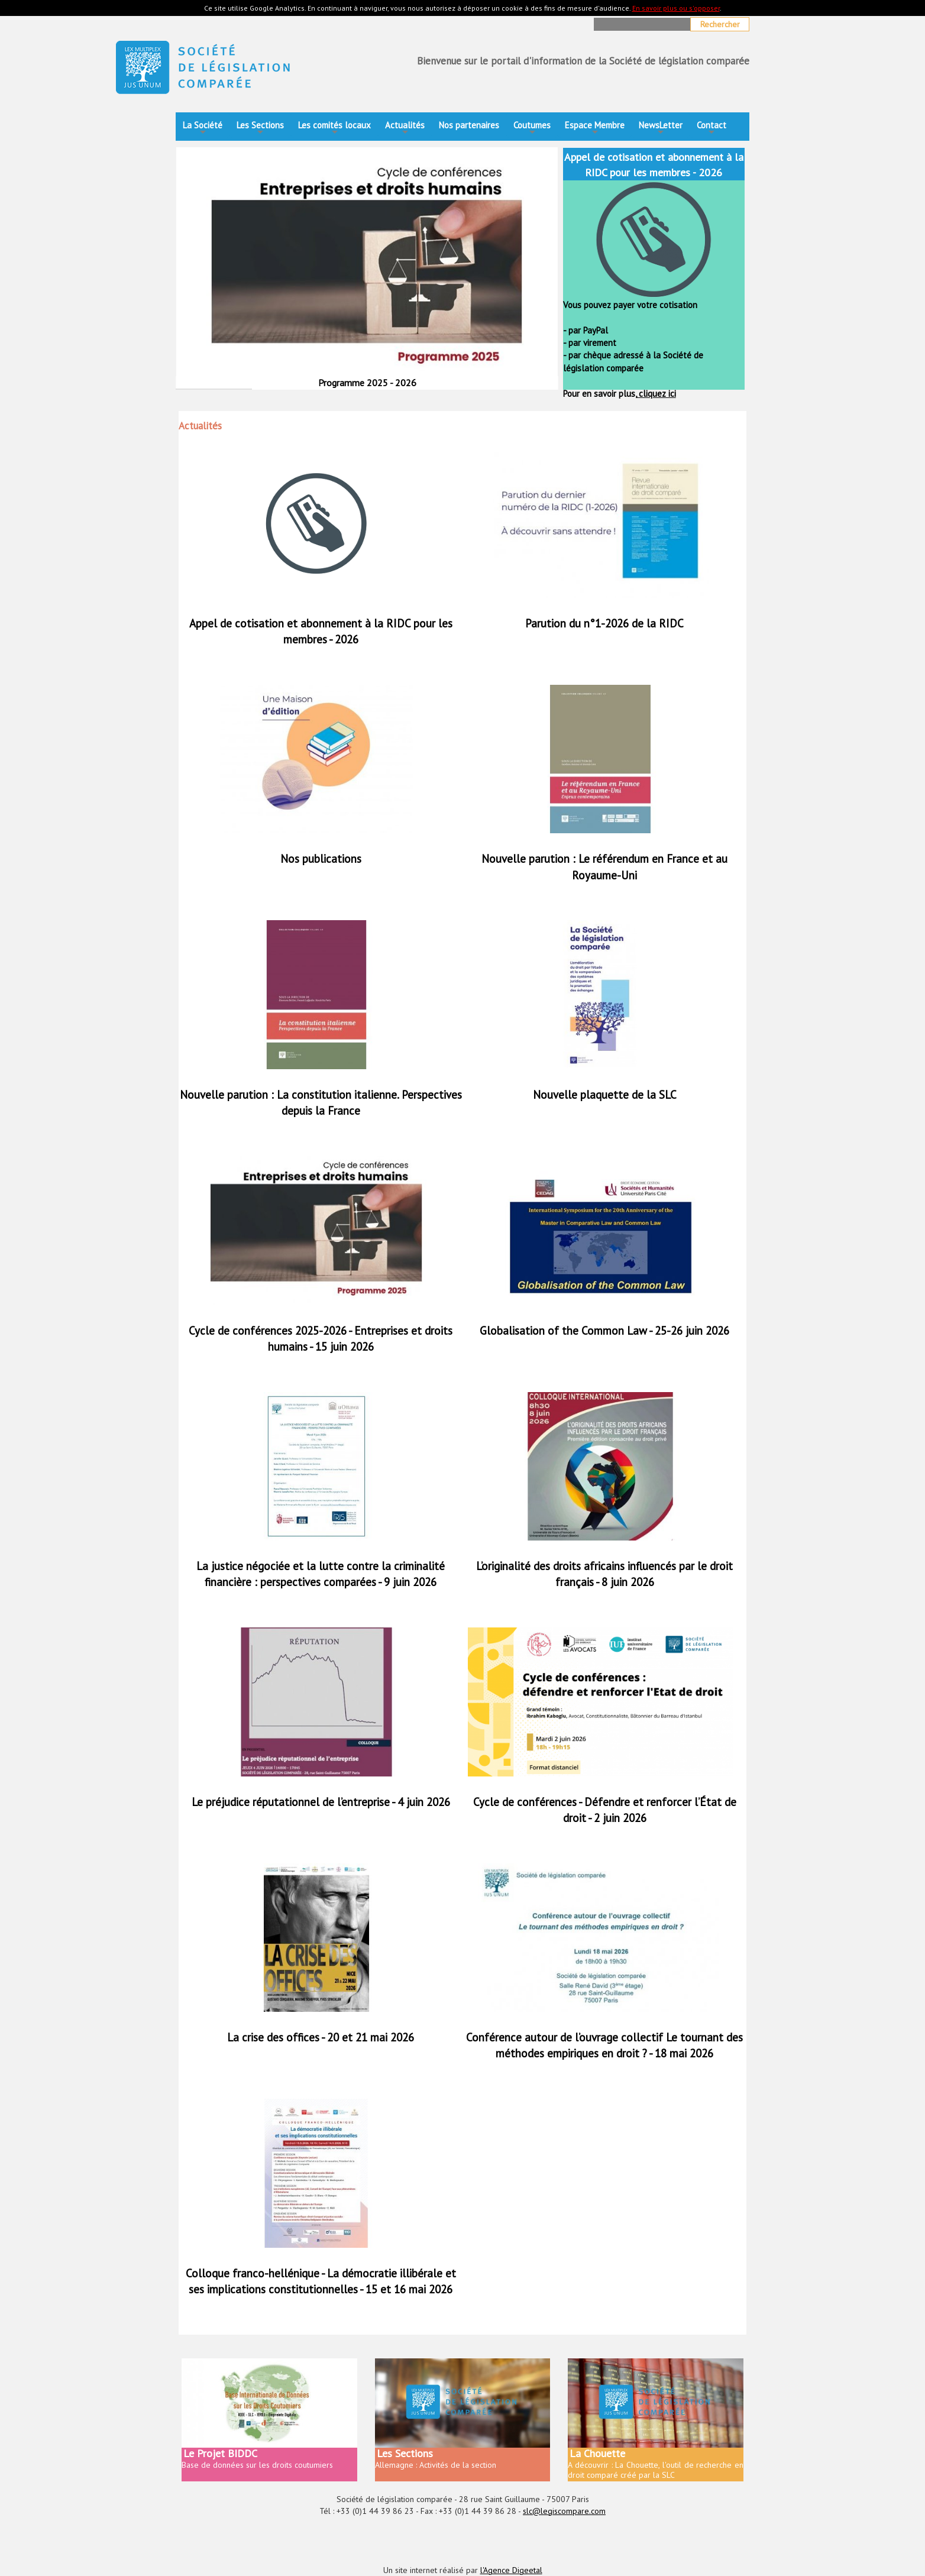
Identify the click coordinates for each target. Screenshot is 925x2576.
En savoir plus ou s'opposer (676, 8)
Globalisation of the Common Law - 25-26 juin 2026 (604, 1330)
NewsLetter (661, 128)
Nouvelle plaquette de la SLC (605, 1095)
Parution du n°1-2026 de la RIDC (604, 623)
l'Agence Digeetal (511, 2570)
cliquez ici (656, 393)
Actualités (405, 128)
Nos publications (320, 859)
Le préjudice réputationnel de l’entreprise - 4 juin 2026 (321, 1802)
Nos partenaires (469, 125)
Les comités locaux (334, 128)
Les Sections (260, 128)
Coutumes (532, 128)
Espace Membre (595, 128)
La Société (202, 128)
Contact (711, 128)
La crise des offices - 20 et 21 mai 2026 (320, 2037)
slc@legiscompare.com (564, 2511)
